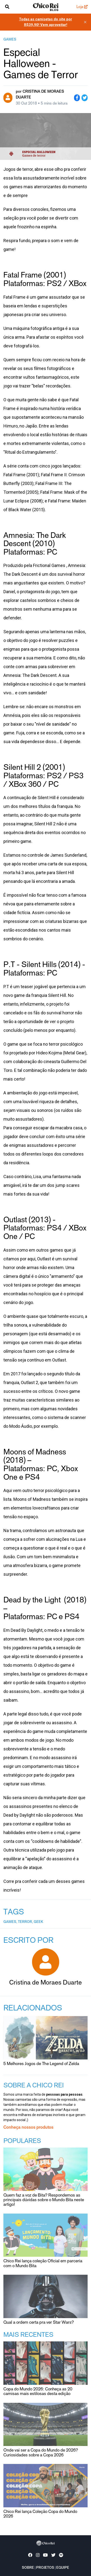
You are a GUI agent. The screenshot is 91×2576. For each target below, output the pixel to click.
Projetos (45, 2568)
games (9, 39)
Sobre (28, 2568)
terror (25, 1922)
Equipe (62, 2568)
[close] (85, 22)
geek (38, 1922)
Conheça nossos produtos (28, 2127)
